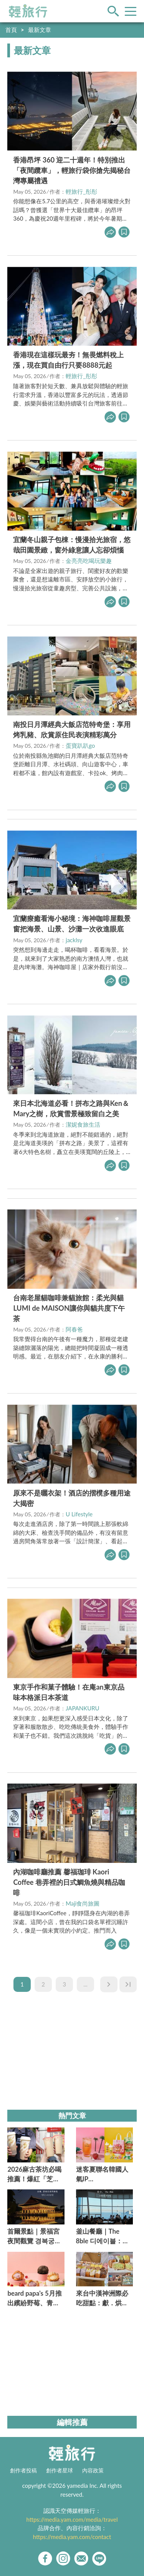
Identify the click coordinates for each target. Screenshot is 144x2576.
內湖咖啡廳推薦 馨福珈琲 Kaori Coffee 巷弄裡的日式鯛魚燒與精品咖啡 (69, 1882)
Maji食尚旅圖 (82, 1903)
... (85, 1984)
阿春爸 (74, 1329)
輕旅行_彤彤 (81, 191)
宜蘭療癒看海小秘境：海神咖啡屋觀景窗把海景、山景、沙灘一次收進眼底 (72, 923)
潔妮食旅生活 (83, 1124)
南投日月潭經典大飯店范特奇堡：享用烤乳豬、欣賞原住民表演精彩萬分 (72, 729)
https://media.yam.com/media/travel (72, 2519)
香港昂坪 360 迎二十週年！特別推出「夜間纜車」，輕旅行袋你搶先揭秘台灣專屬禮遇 (72, 170)
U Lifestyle (79, 1514)
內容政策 (93, 2470)
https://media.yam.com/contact (72, 2536)
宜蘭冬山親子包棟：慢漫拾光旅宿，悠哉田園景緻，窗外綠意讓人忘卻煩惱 (72, 544)
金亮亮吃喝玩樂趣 (89, 560)
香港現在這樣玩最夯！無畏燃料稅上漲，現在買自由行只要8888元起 (68, 359)
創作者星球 (59, 2470)
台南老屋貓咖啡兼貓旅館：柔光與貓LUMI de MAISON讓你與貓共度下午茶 (68, 1308)
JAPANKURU (82, 1708)
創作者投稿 (23, 2470)
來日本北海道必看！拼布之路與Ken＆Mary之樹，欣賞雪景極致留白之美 (71, 1108)
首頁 (11, 29)
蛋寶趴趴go (80, 745)
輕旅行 (28, 11)
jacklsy (74, 939)
